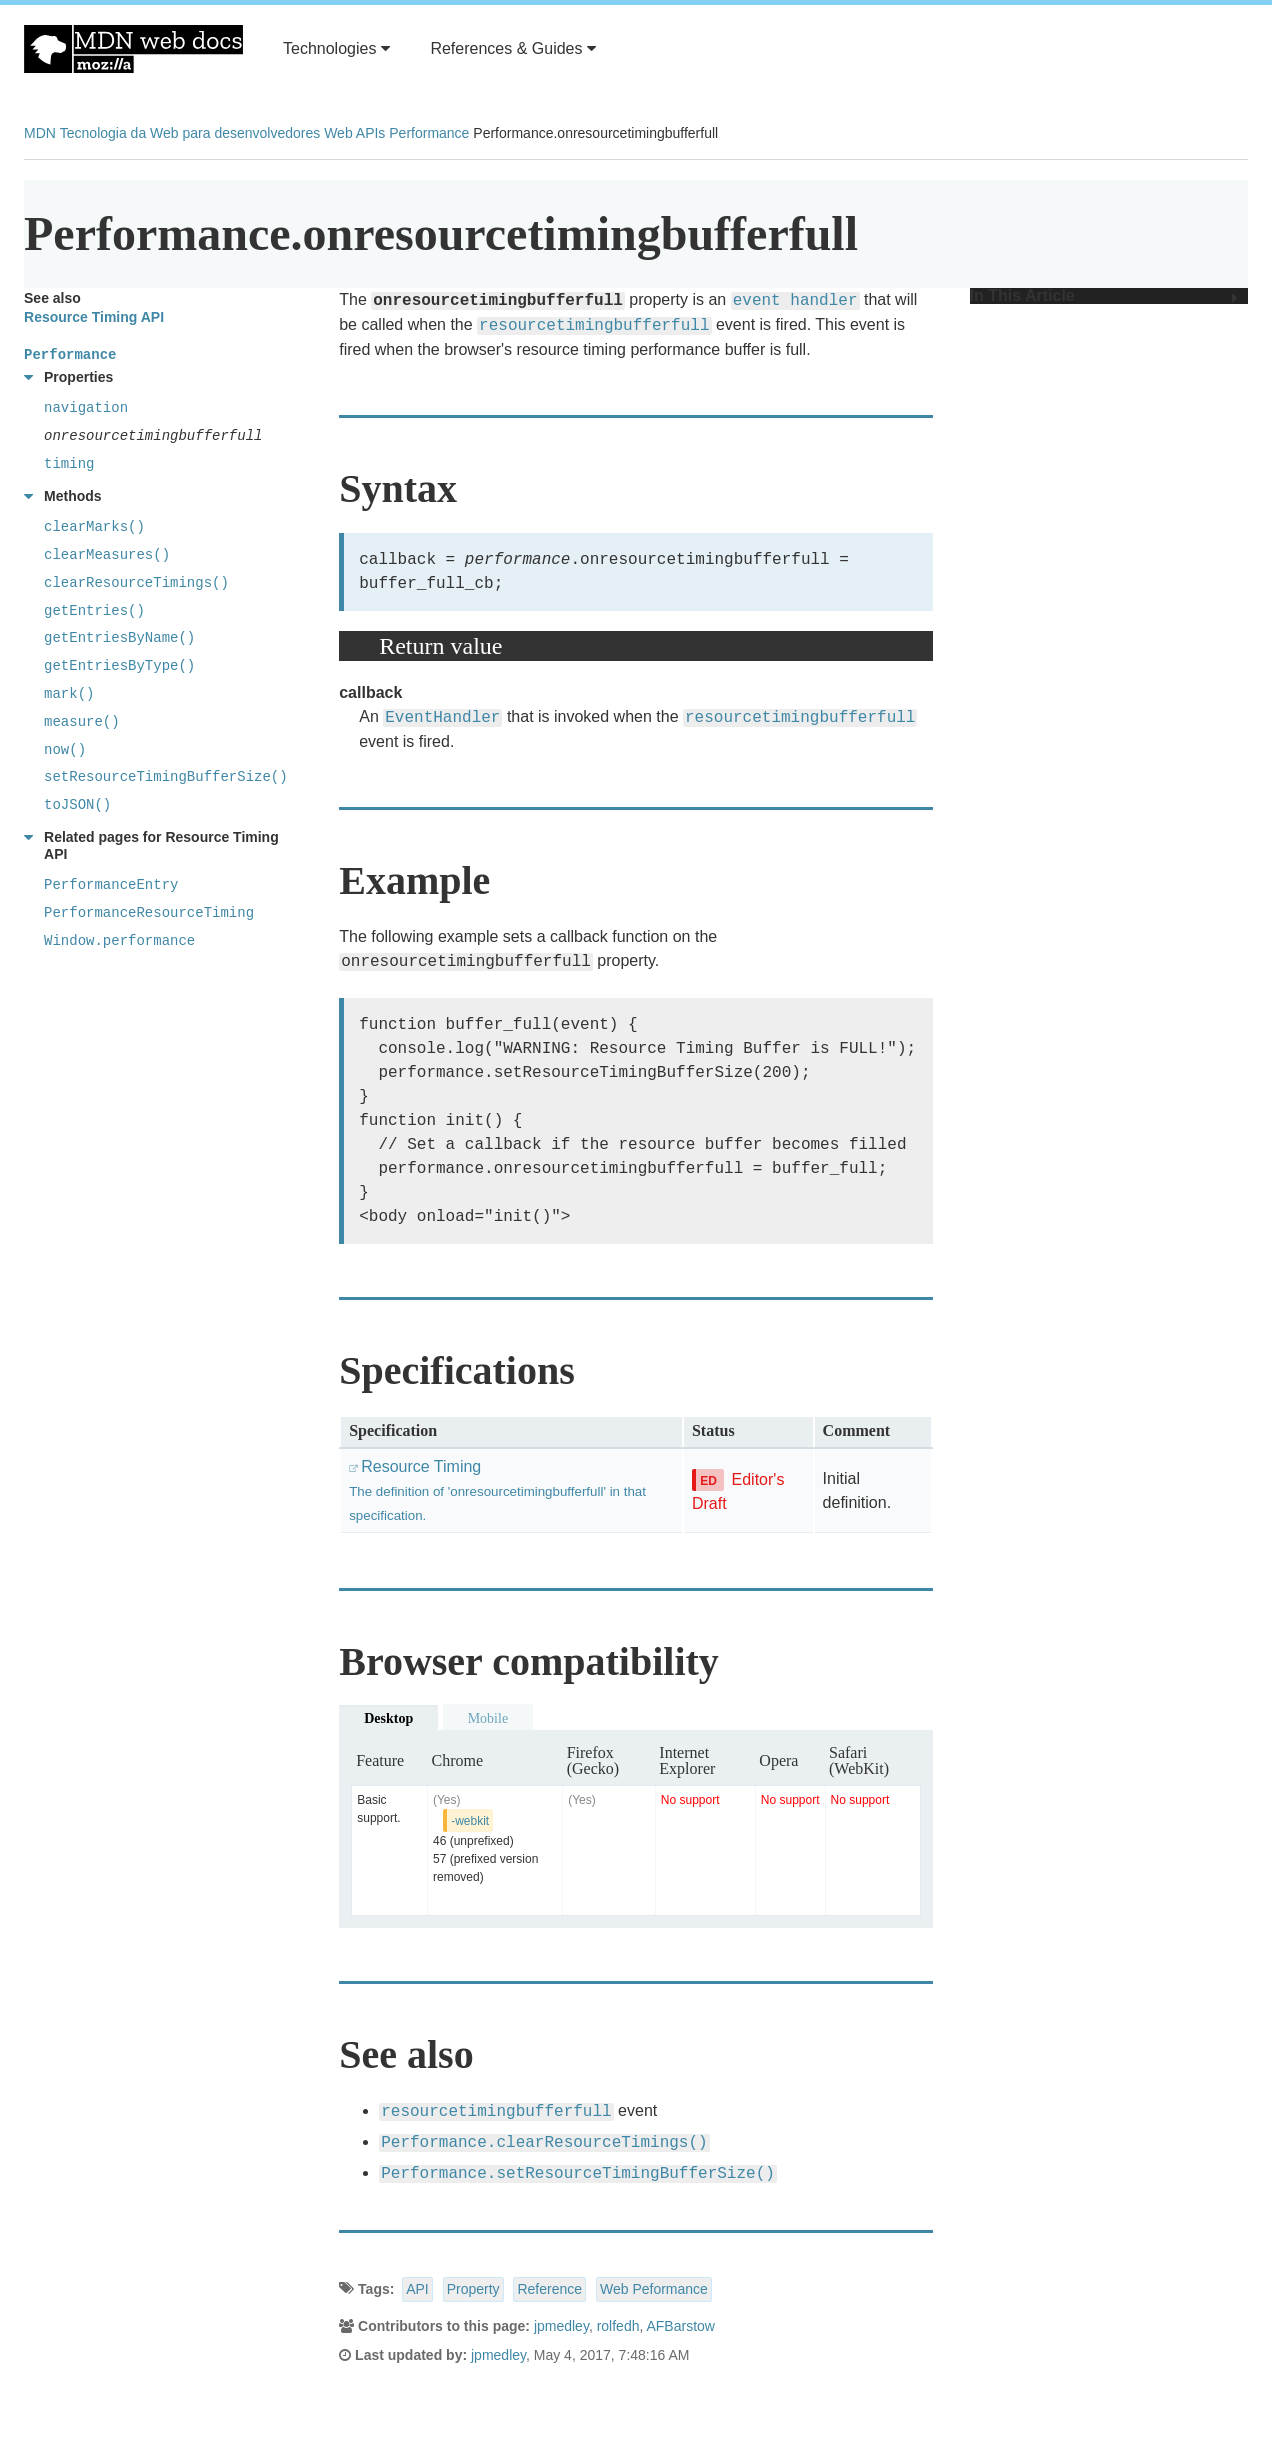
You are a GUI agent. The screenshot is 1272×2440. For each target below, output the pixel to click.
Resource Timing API (94, 317)
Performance (429, 133)
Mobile (488, 1718)
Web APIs (354, 133)
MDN (40, 133)
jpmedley (561, 2326)
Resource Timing (497, 1490)
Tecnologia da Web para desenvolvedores (190, 133)
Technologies (336, 48)
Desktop (388, 1718)
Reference (549, 2289)
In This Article (1104, 296)
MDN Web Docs (133, 49)
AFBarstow (680, 2326)
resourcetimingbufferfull (594, 326)
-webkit (470, 1821)
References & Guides (513, 48)
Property (473, 2289)
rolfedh (618, 2326)
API (417, 2289)
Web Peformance (654, 2289)
